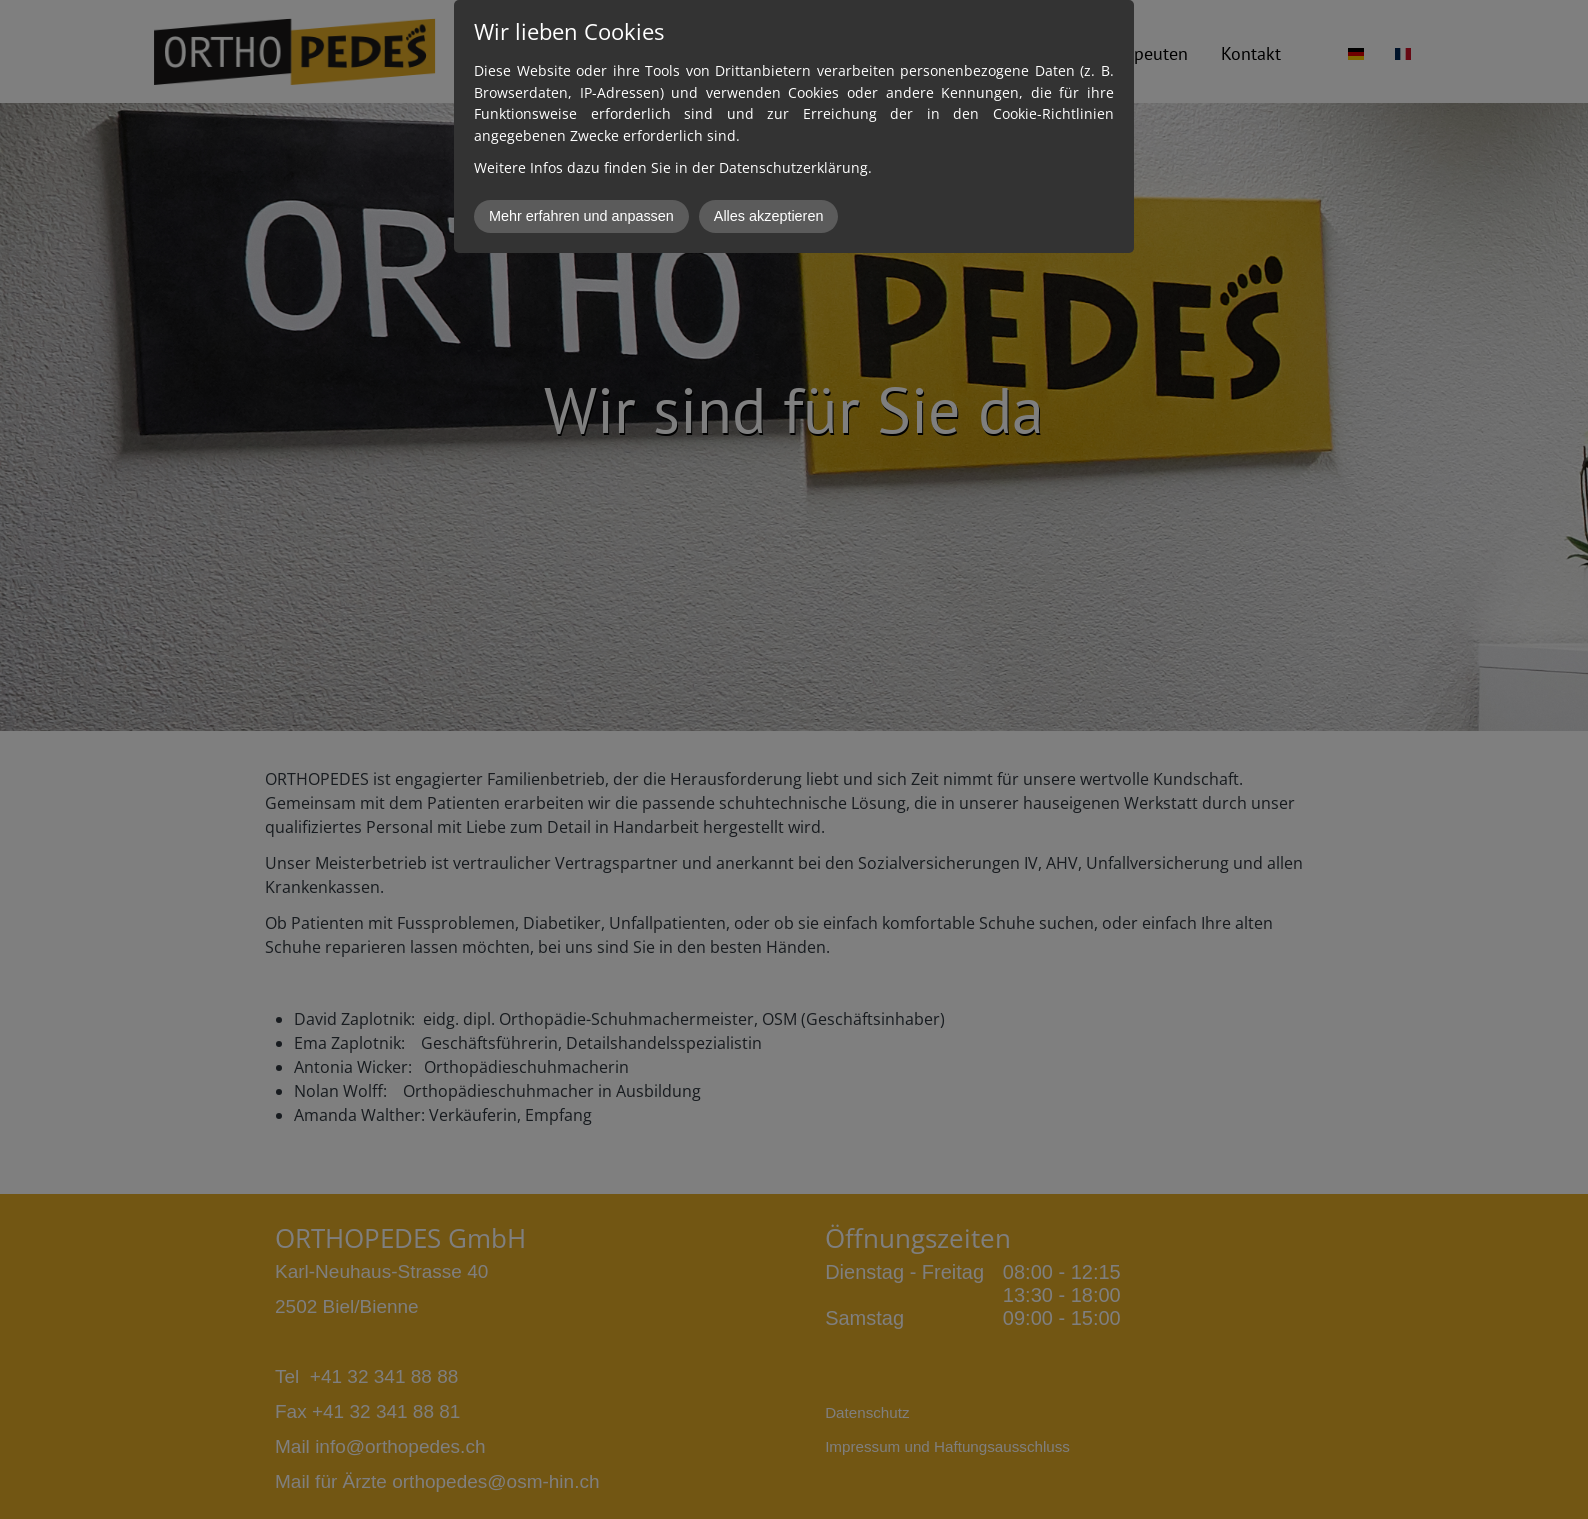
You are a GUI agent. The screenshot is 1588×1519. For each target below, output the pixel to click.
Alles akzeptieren (769, 216)
